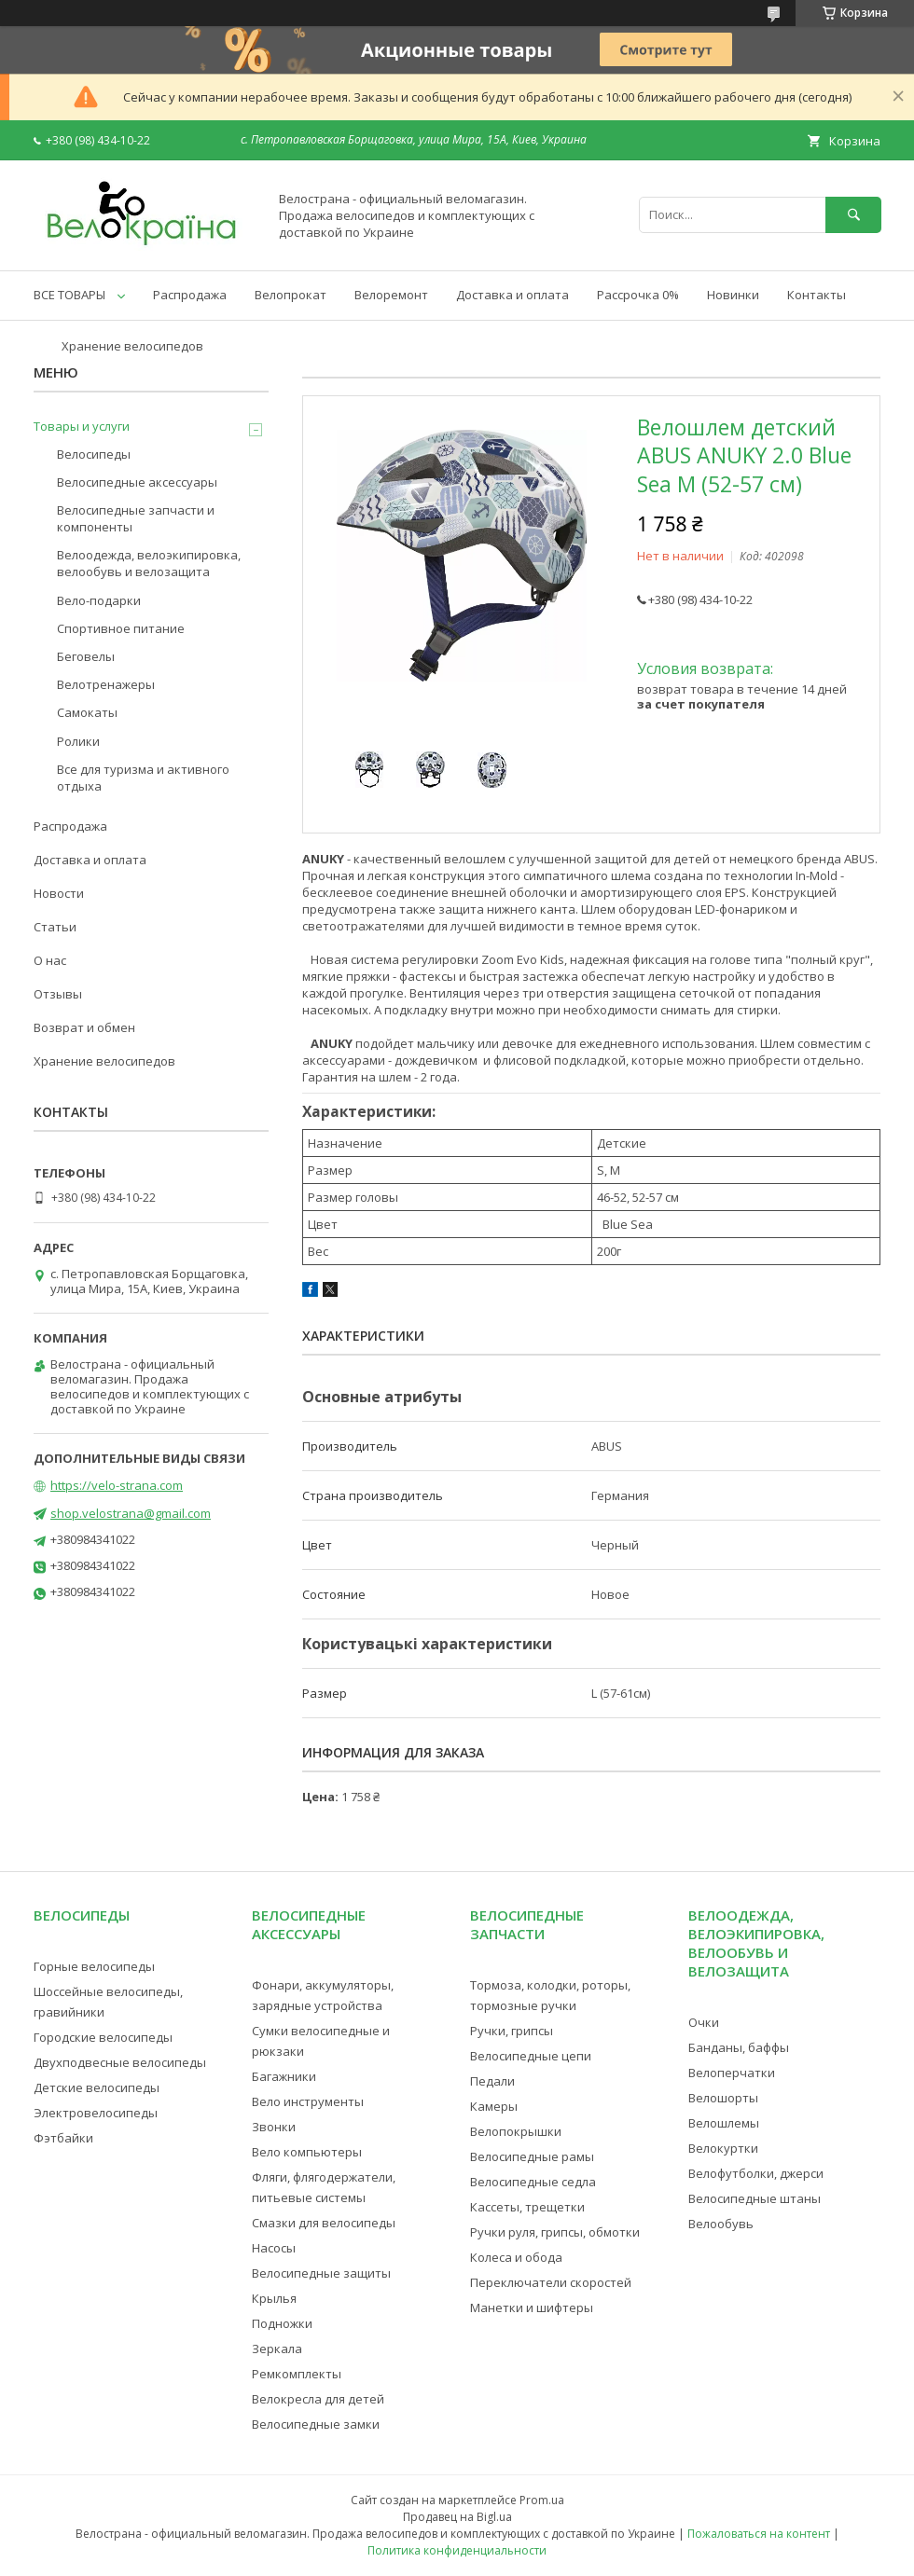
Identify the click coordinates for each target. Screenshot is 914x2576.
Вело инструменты (308, 2101)
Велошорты (723, 2097)
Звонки (274, 2126)
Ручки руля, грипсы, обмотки (555, 2232)
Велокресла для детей (318, 2398)
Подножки (282, 2323)
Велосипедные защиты (321, 2273)
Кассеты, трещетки (527, 2206)
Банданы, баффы (738, 2047)
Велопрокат (290, 294)
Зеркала (277, 2348)
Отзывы (58, 993)
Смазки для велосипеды (323, 2222)
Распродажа (190, 294)
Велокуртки (723, 2148)
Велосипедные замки (316, 2424)
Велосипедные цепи (530, 2055)
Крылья (274, 2298)
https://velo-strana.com (116, 1485)
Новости (59, 893)
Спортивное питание (121, 628)
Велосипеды (94, 454)
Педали (492, 2081)
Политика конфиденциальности (457, 2550)
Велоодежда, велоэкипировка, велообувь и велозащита (149, 563)
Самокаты (87, 712)
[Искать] (853, 215)
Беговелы (86, 656)
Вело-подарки (99, 600)
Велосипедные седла (533, 2181)
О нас (50, 960)
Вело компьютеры (307, 2151)
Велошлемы (723, 2123)
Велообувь (721, 2223)
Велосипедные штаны (754, 2198)
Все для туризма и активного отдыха (143, 777)
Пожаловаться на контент (758, 2534)
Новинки (733, 294)
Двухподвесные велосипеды (120, 2062)
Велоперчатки (731, 2072)
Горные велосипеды (94, 1966)
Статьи (55, 926)
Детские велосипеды (96, 2087)
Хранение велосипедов (132, 345)
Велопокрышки (515, 2131)
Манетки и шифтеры (531, 2307)
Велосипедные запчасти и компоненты (136, 518)
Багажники (284, 2076)
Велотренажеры (106, 684)
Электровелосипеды (96, 2112)
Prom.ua (541, 2500)
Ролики (78, 741)
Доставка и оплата (512, 294)
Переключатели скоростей (550, 2282)
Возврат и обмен (84, 1027)
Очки (703, 2022)
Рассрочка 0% (638, 294)
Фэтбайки (63, 2137)
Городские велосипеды (103, 2037)
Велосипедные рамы (532, 2156)
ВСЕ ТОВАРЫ (69, 294)
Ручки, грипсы (511, 2030)
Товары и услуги (82, 426)
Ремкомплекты (296, 2373)
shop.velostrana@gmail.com (130, 1513)
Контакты (816, 294)
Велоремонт (391, 294)
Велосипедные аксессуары (137, 482)
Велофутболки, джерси (756, 2173)
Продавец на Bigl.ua (457, 2517)
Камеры (494, 2106)
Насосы (274, 2247)
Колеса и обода (516, 2257)
